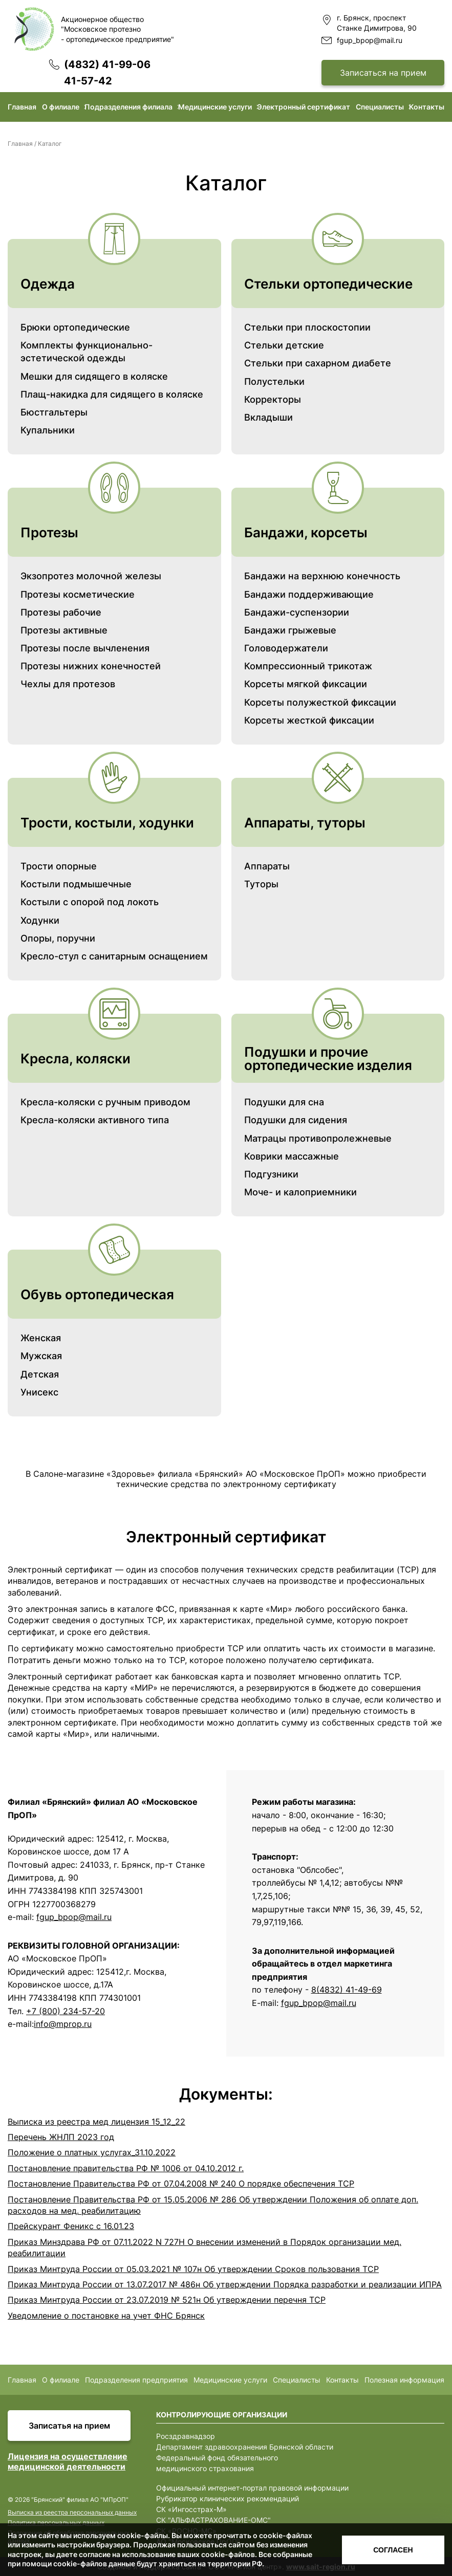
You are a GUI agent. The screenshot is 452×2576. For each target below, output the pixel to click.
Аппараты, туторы (304, 823)
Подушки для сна (284, 1102)
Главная (22, 106)
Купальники (47, 430)
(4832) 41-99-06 (107, 64)
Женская (40, 1338)
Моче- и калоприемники (300, 1192)
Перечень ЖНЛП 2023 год (61, 2137)
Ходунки (39, 920)
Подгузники (271, 1174)
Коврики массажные (291, 1156)
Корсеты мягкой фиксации (305, 684)
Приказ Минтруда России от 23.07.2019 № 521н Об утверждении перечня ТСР (167, 2300)
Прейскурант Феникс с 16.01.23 (71, 2226)
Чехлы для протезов (67, 684)
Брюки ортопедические (75, 327)
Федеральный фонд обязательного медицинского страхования (217, 2463)
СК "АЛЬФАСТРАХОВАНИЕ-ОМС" (213, 2520)
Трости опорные (58, 866)
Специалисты (380, 106)
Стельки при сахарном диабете (317, 363)
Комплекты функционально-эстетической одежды (86, 351)
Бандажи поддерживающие (309, 594)
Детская (39, 1374)
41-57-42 (88, 81)
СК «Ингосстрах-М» (191, 2509)
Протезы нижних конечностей (90, 666)
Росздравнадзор (185, 2436)
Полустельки (274, 381)
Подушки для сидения (295, 1120)
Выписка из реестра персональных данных (72, 2512)
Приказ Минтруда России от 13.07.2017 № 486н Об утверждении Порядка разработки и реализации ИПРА (225, 2284)
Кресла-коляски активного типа (94, 1120)
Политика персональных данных (56, 2522)
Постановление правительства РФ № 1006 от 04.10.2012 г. (126, 2168)
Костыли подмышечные (76, 884)
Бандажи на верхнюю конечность (322, 576)
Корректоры (272, 399)
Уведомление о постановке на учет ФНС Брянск (106, 2315)
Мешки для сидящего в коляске (94, 376)
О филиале (60, 106)
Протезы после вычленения (84, 648)
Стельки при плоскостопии (307, 327)
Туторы (261, 884)
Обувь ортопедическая (97, 1294)
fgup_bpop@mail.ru (369, 40)
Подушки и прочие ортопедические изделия (328, 1058)
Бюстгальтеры (54, 412)
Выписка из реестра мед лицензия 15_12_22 (96, 2121)
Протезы (49, 532)
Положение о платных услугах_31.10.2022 (92, 2152)
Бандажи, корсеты (306, 532)
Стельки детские (284, 345)
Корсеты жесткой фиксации (309, 720)
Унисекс (39, 1392)
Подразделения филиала (128, 106)
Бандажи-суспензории (296, 612)
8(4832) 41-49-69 (346, 1989)
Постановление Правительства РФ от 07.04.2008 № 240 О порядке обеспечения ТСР (181, 2183)
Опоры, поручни (57, 938)
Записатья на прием (69, 2425)
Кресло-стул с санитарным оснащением (114, 956)
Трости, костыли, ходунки (107, 823)
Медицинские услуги (215, 106)
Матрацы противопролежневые (318, 1138)
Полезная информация (404, 2379)
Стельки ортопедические (328, 284)
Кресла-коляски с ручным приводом (105, 1102)
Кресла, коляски (75, 1058)
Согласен (393, 2550)
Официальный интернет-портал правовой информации (252, 2487)
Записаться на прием (383, 73)
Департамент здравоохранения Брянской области (244, 2446)
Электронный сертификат (303, 106)
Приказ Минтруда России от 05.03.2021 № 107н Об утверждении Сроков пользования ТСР (193, 2269)
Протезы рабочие (60, 612)
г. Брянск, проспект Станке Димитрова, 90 (377, 22)
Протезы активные (63, 630)
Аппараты (267, 866)
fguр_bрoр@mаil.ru (318, 2003)
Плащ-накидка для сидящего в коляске (111, 394)
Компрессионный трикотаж (308, 666)
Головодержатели (286, 648)
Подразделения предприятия (136, 2379)
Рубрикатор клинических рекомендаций (227, 2498)
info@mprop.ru (63, 2024)
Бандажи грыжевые (290, 630)
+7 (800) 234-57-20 (65, 2011)
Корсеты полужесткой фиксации (320, 702)
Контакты (426, 106)
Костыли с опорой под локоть (89, 902)
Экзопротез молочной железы (90, 576)
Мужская (41, 1355)
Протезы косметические (77, 594)
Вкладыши (268, 417)
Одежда (47, 284)
